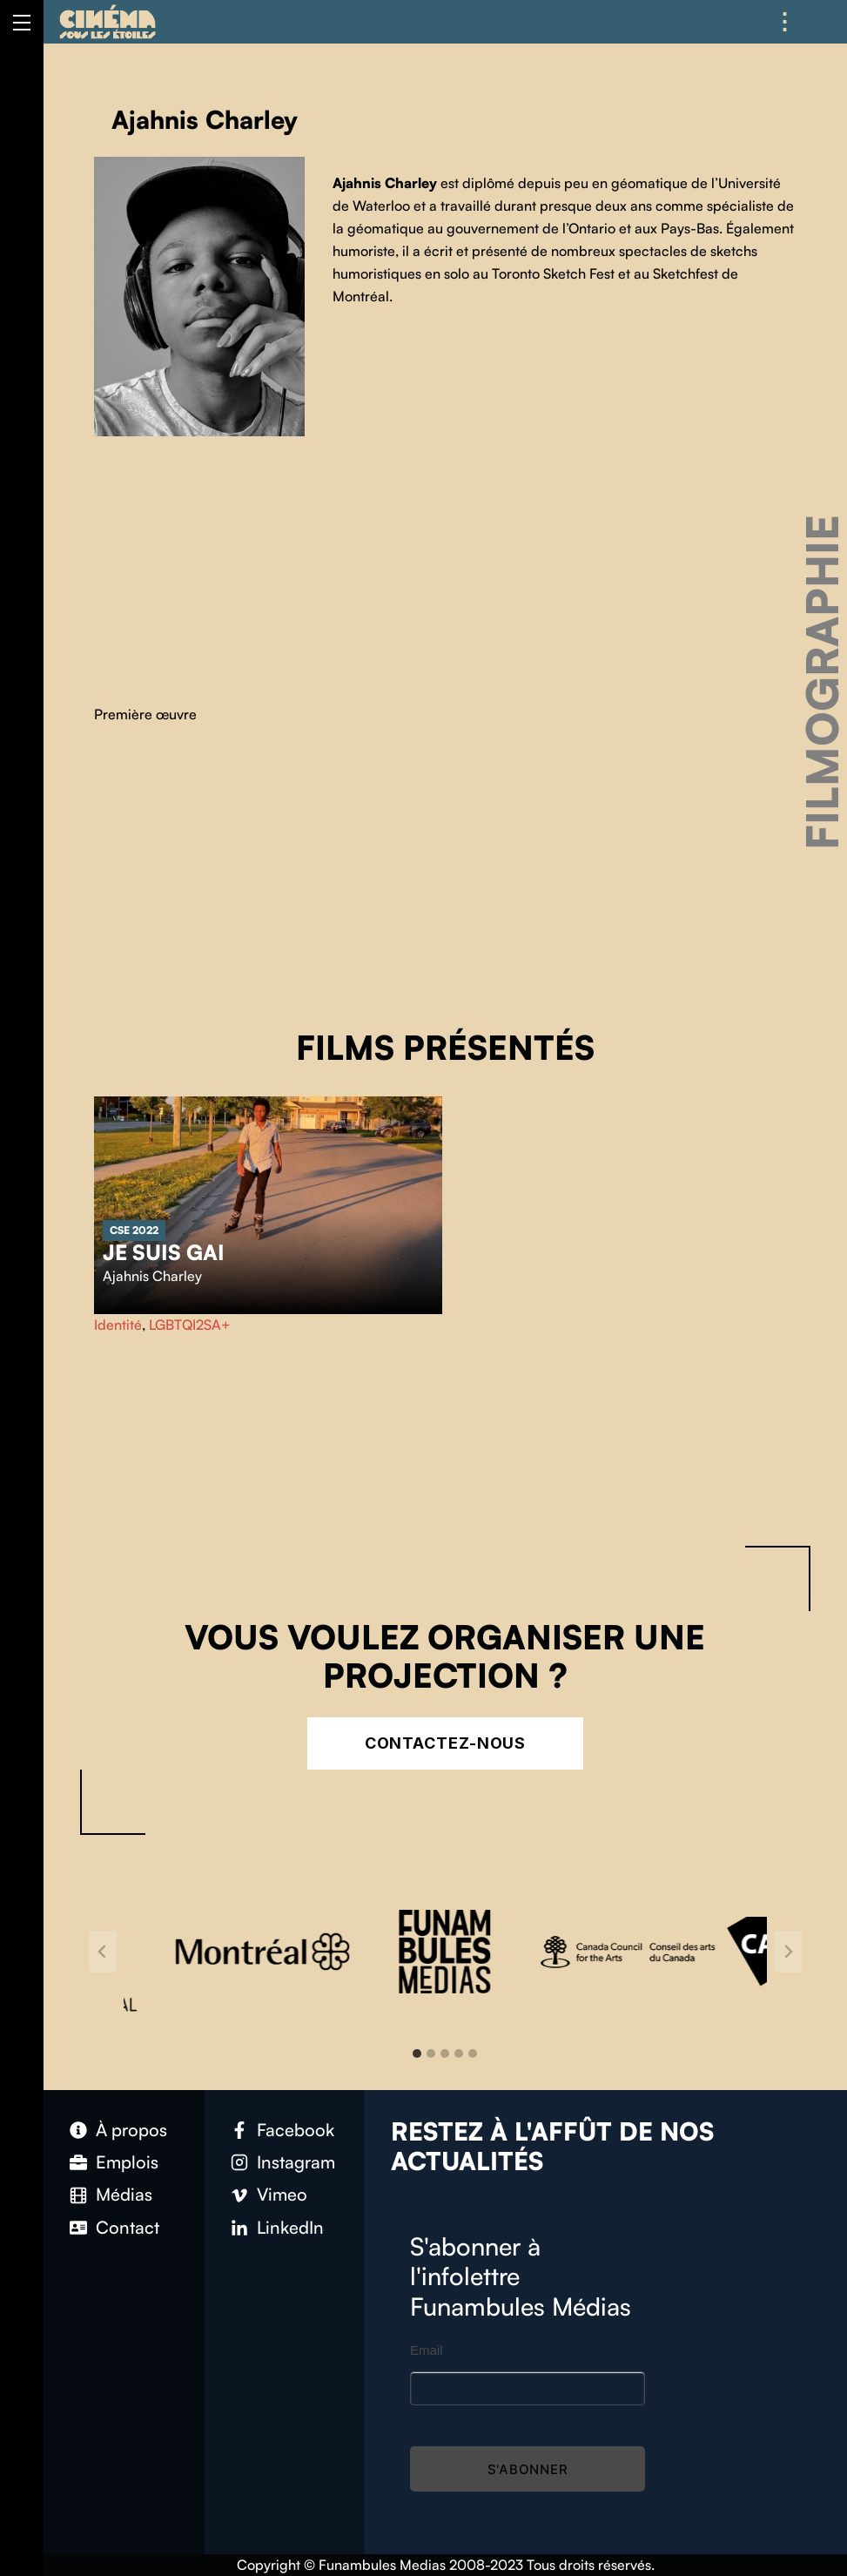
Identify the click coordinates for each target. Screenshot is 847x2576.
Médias (124, 2194)
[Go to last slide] (103, 1951)
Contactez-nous (446, 1743)
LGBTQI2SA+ (190, 1324)
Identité (118, 1324)
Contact (127, 2227)
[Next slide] (788, 1951)
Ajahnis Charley (152, 1276)
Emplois (127, 2162)
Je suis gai (164, 1252)
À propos (131, 2130)
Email (426, 2350)
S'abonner (527, 2469)
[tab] (417, 2053)
